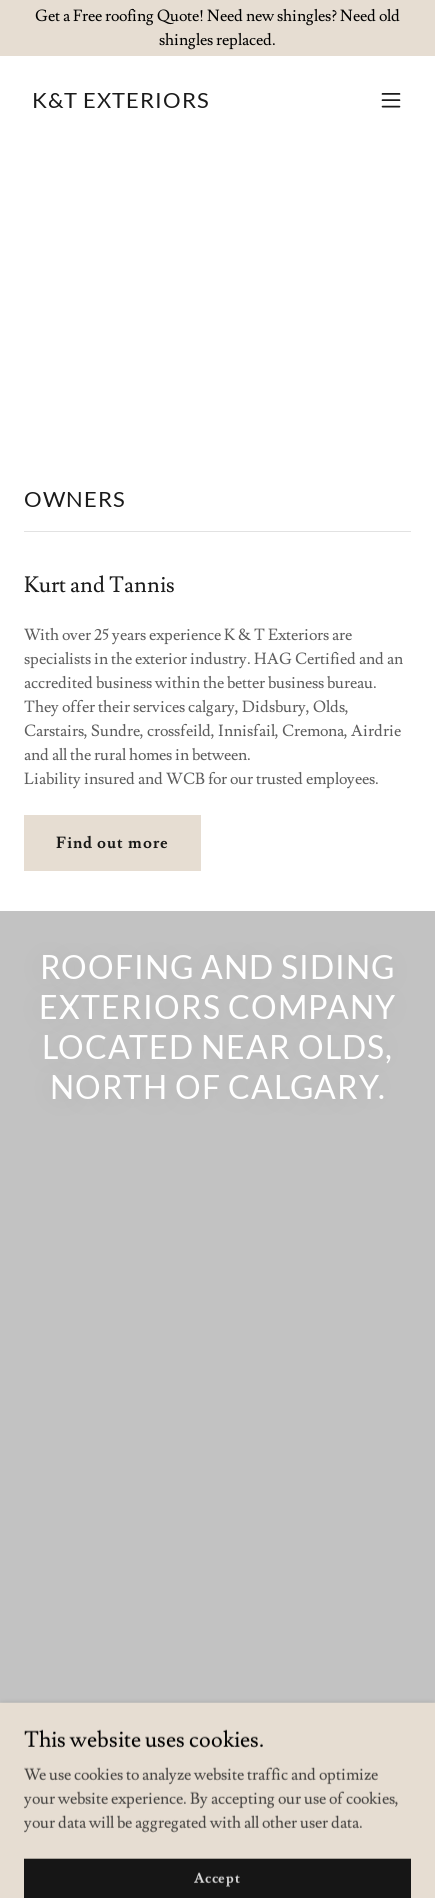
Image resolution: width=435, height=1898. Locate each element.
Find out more (112, 843)
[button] (391, 100)
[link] (121, 103)
